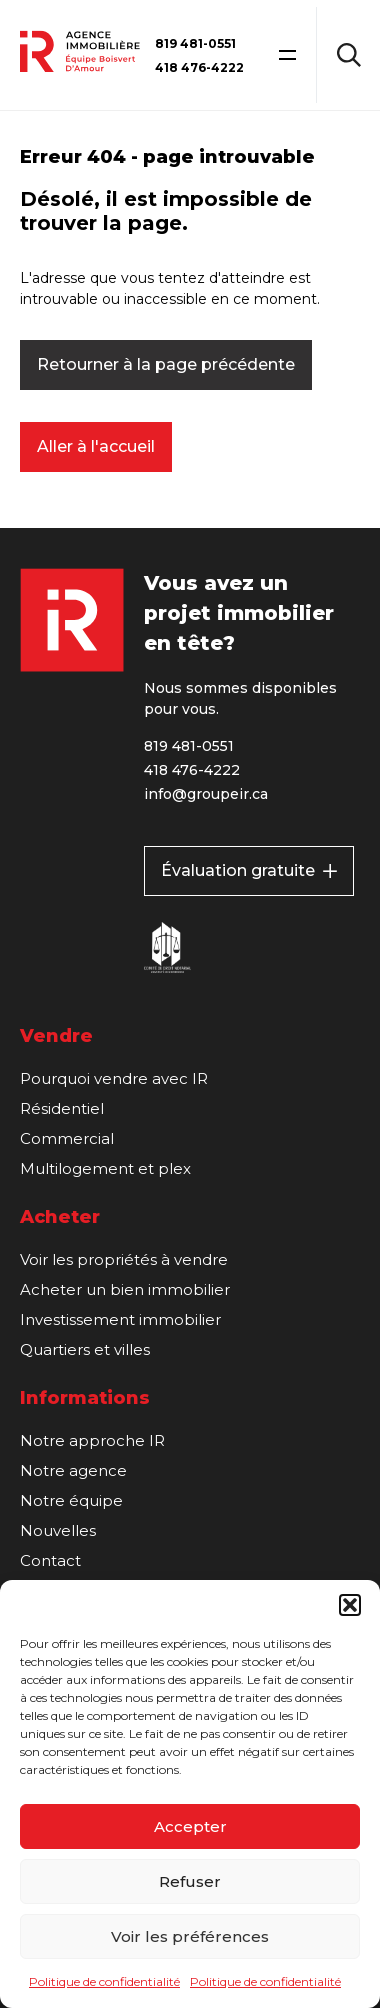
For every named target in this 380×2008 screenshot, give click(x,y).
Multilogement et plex (105, 1168)
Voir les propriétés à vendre (124, 1259)
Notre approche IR (92, 1440)
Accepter (190, 1826)
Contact (50, 1560)
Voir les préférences (190, 1936)
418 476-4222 (199, 67)
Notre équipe (71, 1500)
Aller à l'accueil (96, 446)
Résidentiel (62, 1108)
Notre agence (73, 1470)
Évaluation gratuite (249, 870)
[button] (350, 1605)
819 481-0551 (195, 43)
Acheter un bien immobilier (125, 1289)
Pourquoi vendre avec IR (114, 1078)
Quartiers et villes (85, 1349)
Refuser (190, 1881)
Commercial (67, 1138)
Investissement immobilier (120, 1319)
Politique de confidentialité (104, 1981)
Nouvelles (58, 1530)
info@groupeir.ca (206, 794)
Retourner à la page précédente (166, 364)
